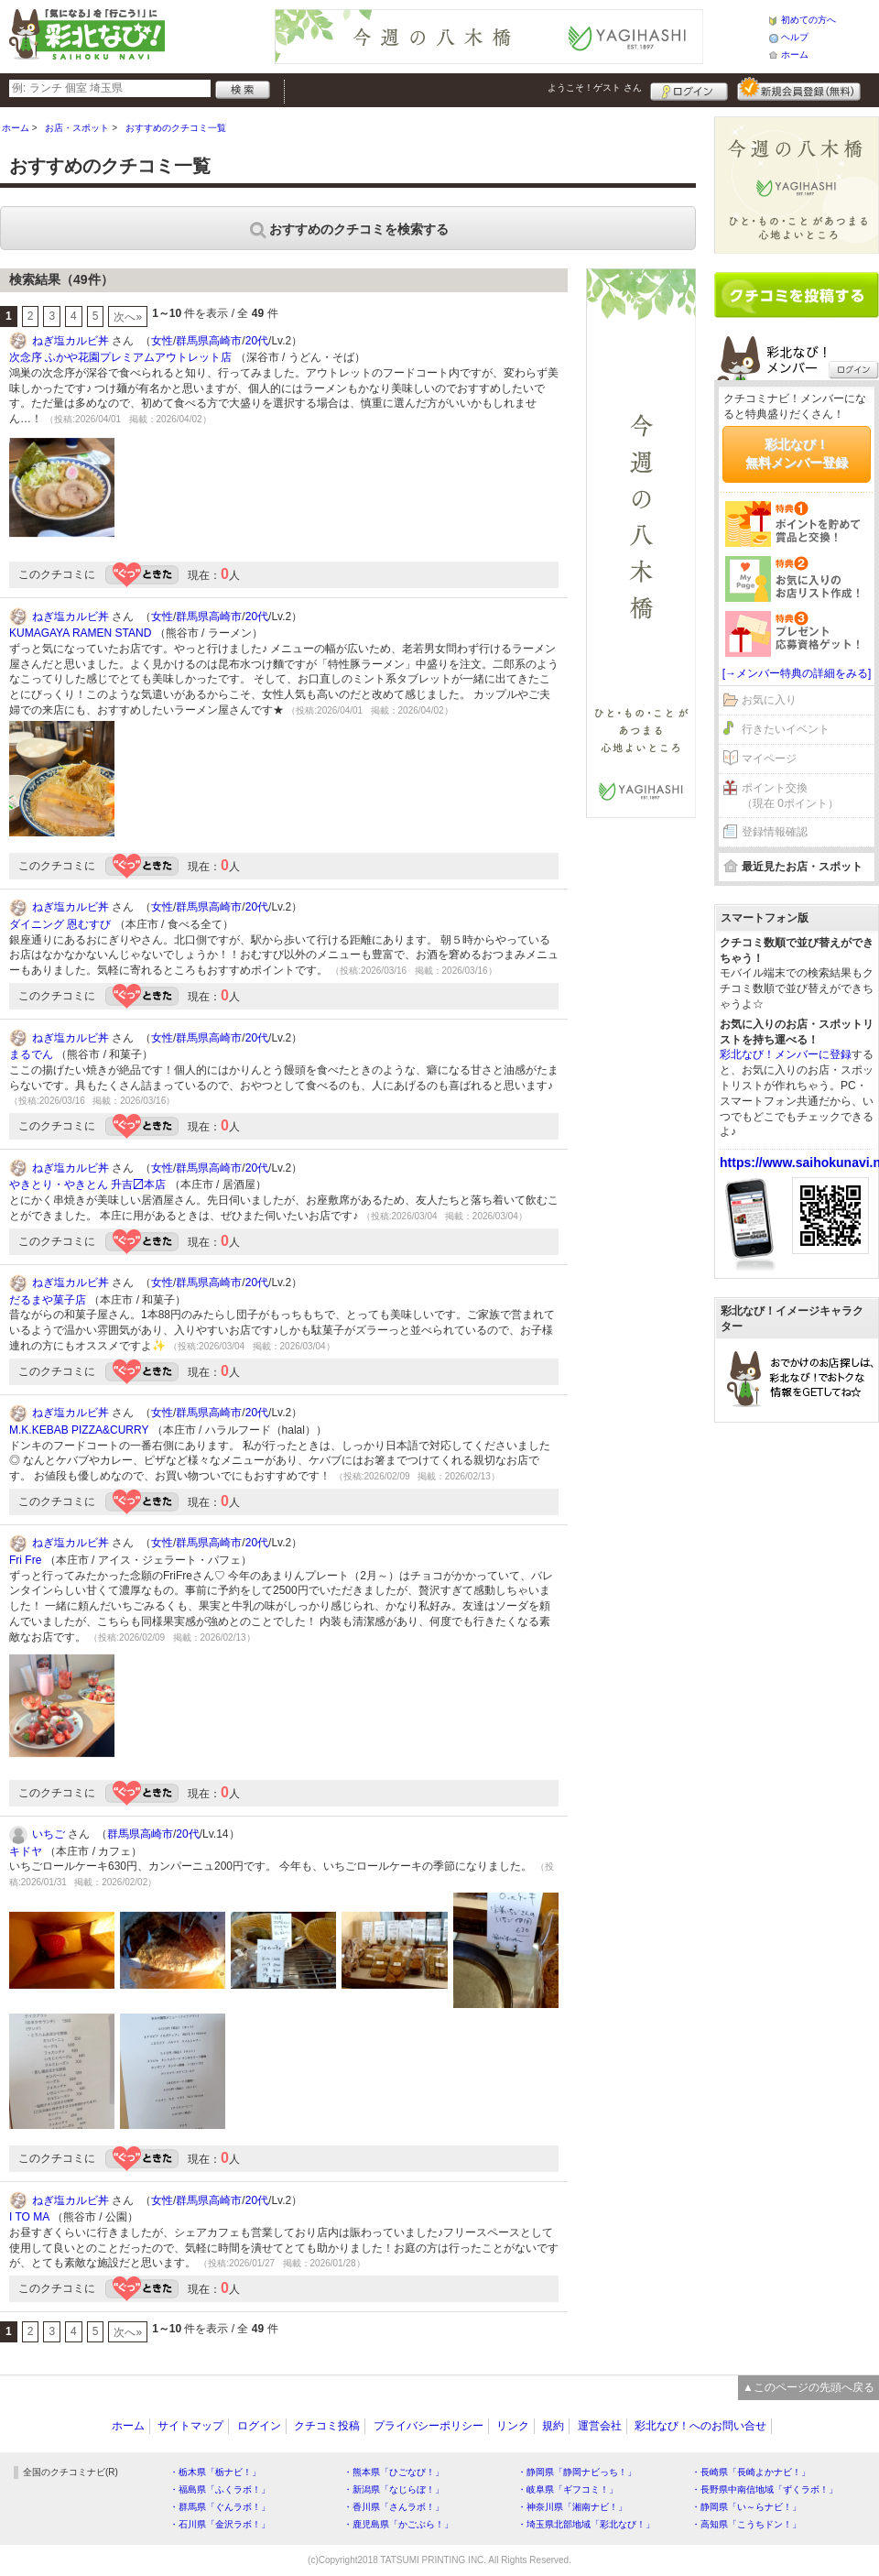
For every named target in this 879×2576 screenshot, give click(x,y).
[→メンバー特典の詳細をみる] (797, 673)
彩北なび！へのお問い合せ (700, 2425)
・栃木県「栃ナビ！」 (215, 2472)
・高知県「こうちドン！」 (746, 2524)
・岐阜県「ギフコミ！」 (567, 2489)
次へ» (128, 317)
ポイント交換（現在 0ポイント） (790, 795)
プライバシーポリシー (428, 2425)
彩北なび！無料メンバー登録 (796, 453)
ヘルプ (794, 37)
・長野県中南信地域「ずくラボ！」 (764, 2489)
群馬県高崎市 (209, 340)
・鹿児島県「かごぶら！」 (398, 2524)
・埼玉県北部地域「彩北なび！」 (586, 2524)
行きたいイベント (786, 729)
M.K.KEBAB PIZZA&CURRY (78, 1430)
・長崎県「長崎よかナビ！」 (750, 2472)
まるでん (31, 1054)
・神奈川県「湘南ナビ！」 (572, 2507)
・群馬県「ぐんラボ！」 (219, 2507)
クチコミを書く (796, 295)
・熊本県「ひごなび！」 (393, 2472)
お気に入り (769, 699)
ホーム (794, 54)
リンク (512, 2425)
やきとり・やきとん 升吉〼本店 (87, 1184)
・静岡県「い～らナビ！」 (746, 2507)
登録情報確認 (775, 831)
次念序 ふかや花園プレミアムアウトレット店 (120, 357)
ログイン (689, 89)
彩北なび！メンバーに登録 (786, 1054)
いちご (48, 1834)
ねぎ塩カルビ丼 (70, 340)
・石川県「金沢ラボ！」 (219, 2524)
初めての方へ (808, 20)
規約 (553, 2425)
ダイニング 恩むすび (60, 924)
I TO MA (29, 2216)
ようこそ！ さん (595, 87)
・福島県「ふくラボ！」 (219, 2489)
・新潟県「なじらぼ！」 (393, 2489)
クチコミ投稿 (327, 2425)
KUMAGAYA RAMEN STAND (80, 633)
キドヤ (25, 1851)
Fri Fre (25, 1560)
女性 (162, 340)
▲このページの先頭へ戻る (808, 2387)
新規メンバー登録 (799, 89)
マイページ (769, 758)
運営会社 (600, 2425)
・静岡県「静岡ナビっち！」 (576, 2472)
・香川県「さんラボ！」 (393, 2507)
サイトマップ (190, 2425)
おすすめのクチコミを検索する (348, 229)
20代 (256, 340)
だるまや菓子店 (47, 1299)
